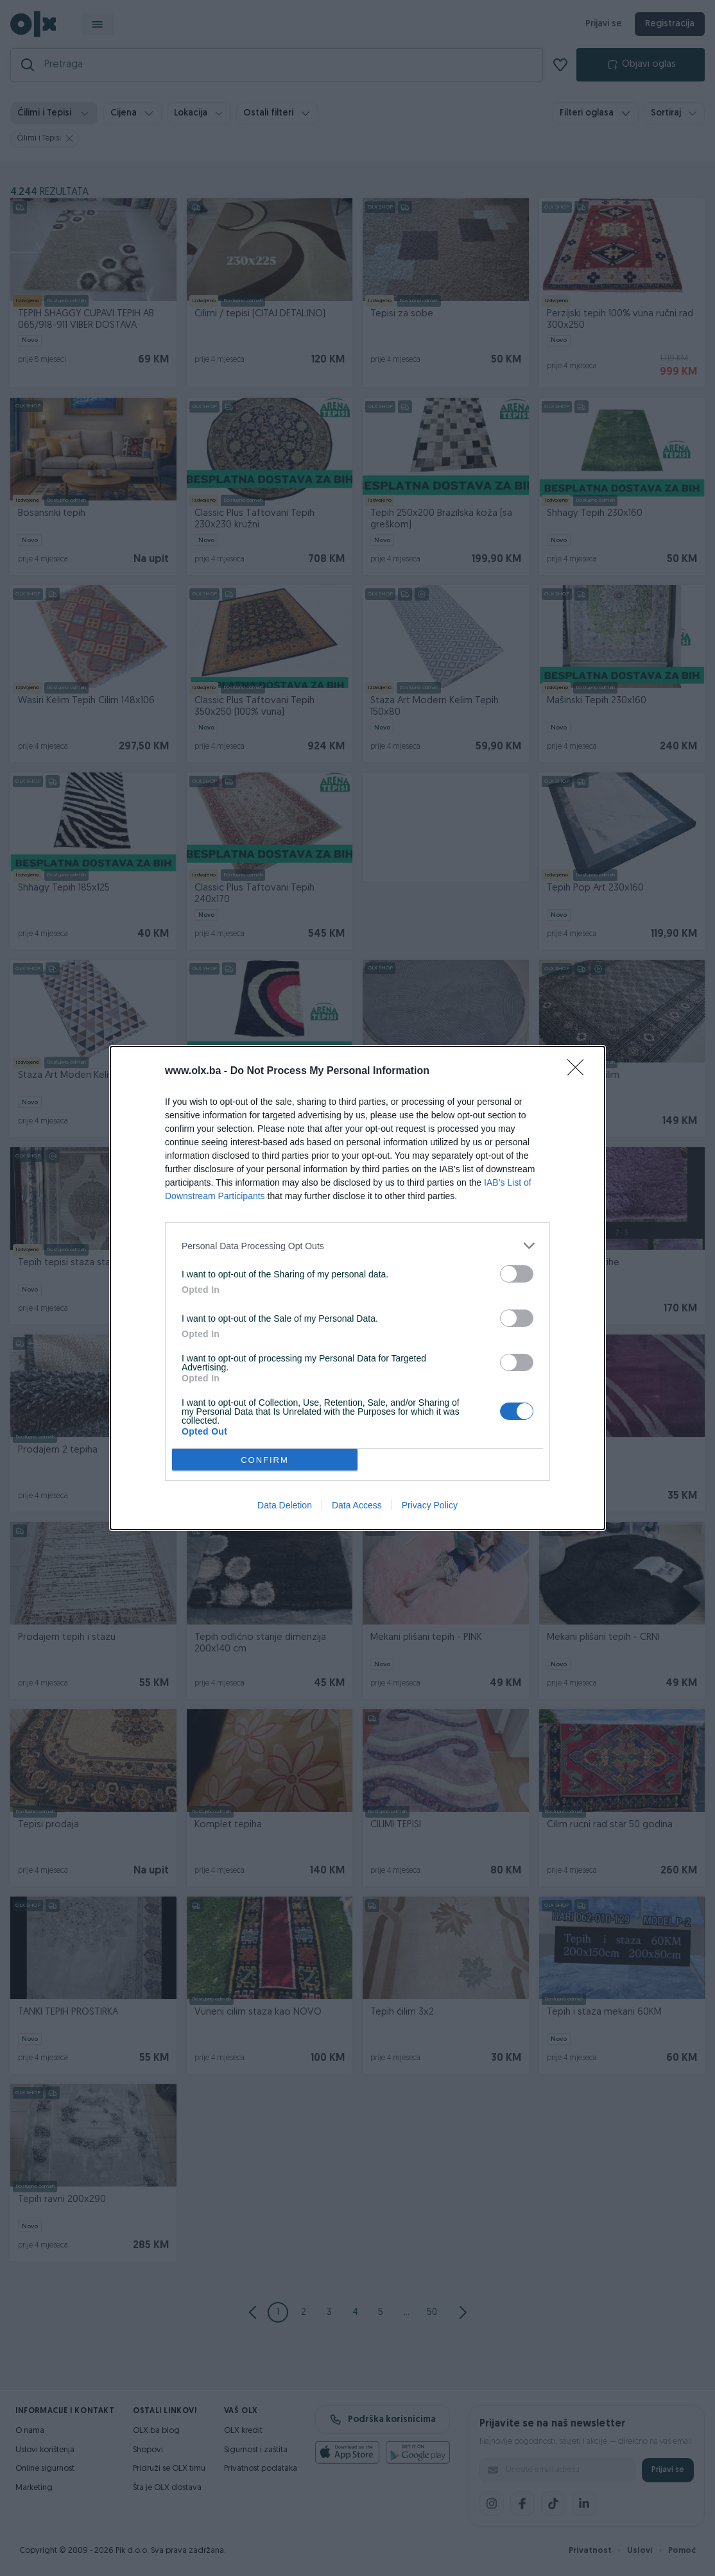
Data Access (357, 1505)
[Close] (579, 1071)
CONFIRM (265, 1460)
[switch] (516, 1274)
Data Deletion (284, 1505)
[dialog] (357, 1288)
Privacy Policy (430, 1505)
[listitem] (357, 1245)
